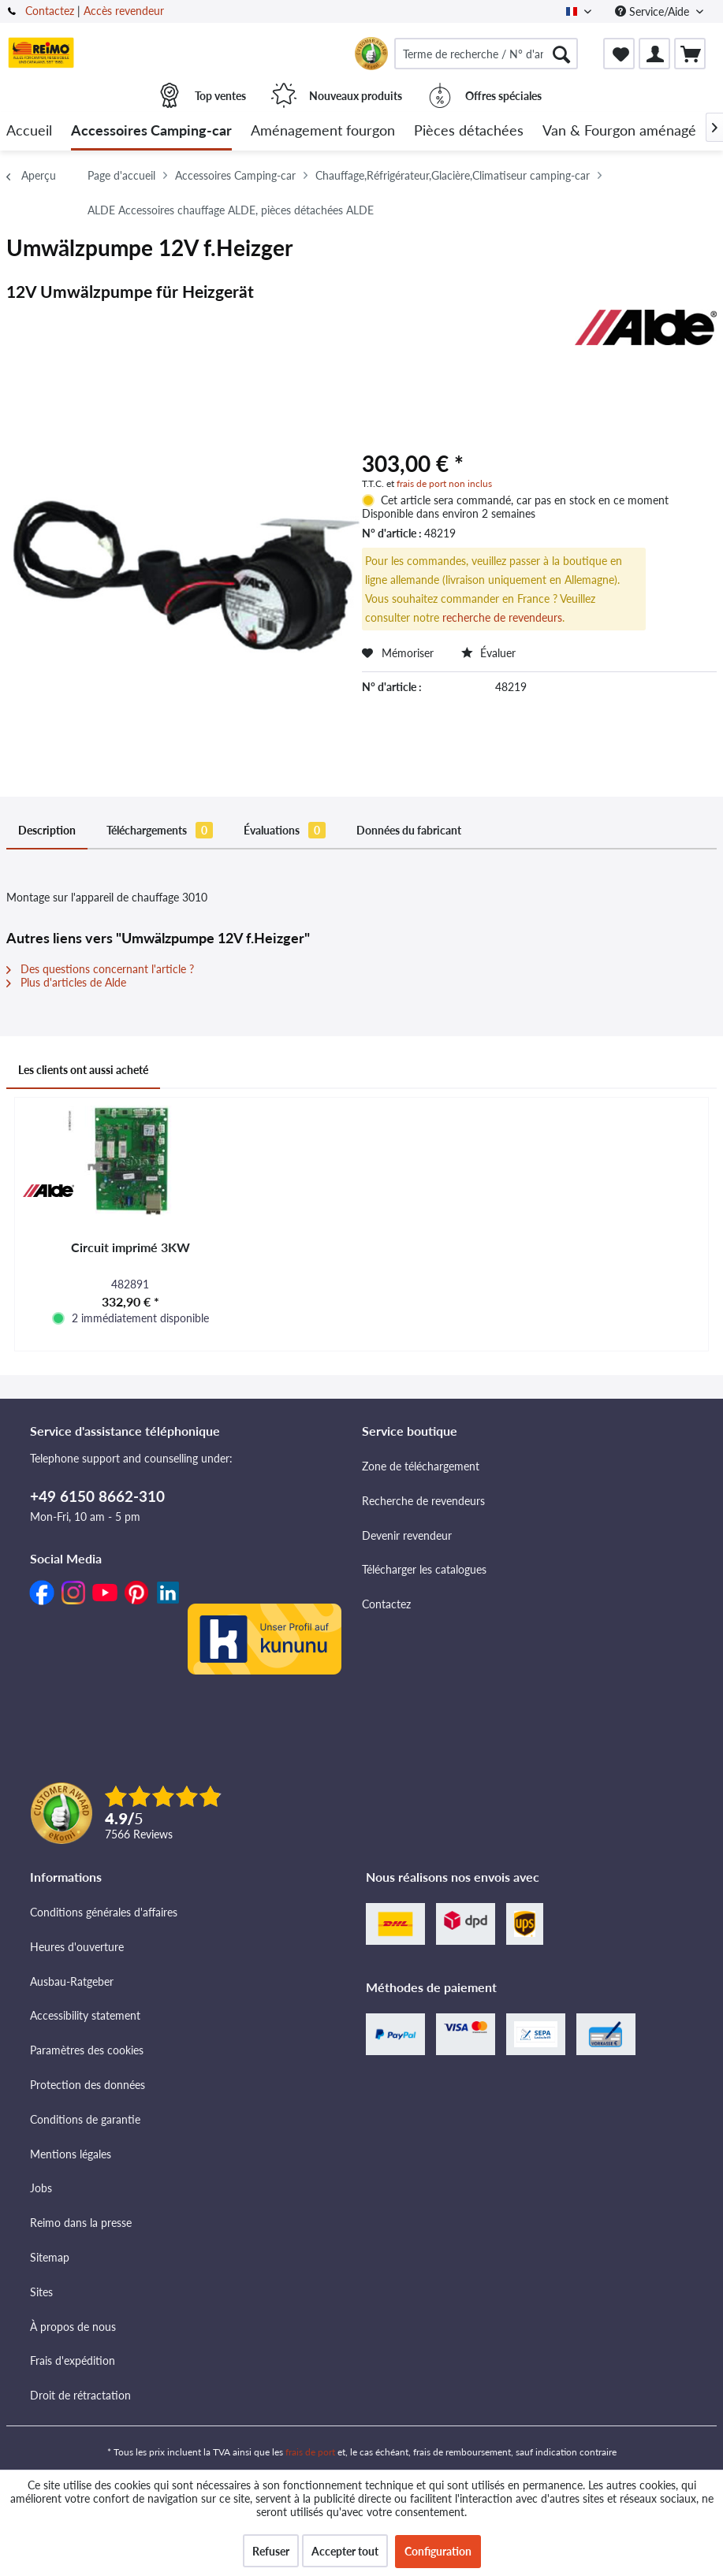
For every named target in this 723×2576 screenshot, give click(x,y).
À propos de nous (73, 2326)
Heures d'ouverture (77, 1946)
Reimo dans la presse (81, 2222)
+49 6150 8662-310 (97, 1496)
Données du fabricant (408, 830)
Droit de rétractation (80, 2395)
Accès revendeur (124, 10)
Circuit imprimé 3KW (130, 1247)
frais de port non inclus (444, 483)
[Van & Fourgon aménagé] (619, 131)
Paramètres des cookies (86, 2050)
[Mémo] (619, 53)
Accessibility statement (85, 2015)
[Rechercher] (561, 53)
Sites (41, 2292)
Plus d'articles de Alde (66, 982)
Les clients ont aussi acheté (83, 1069)
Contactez (49, 10)
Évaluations (285, 830)
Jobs (41, 2188)
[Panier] (690, 53)
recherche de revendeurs (502, 617)
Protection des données (87, 2084)
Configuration (437, 2551)
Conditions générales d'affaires (103, 1912)
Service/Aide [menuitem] (653, 11)
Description (47, 830)
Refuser (270, 2551)
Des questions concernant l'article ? (100, 969)
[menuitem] (486, 53)
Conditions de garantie (85, 2119)
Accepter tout (344, 2551)
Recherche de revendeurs (423, 1500)
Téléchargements (159, 830)
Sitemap (49, 2257)
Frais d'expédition (72, 2360)
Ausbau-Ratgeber (72, 1981)
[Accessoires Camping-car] (151, 131)
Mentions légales (70, 2154)
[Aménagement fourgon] (323, 131)
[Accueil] (29, 131)
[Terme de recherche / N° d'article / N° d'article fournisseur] (486, 53)
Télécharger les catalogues (424, 1569)
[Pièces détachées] (469, 131)
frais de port (310, 2452)
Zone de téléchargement (420, 1466)
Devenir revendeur (407, 1535)
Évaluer (488, 653)
